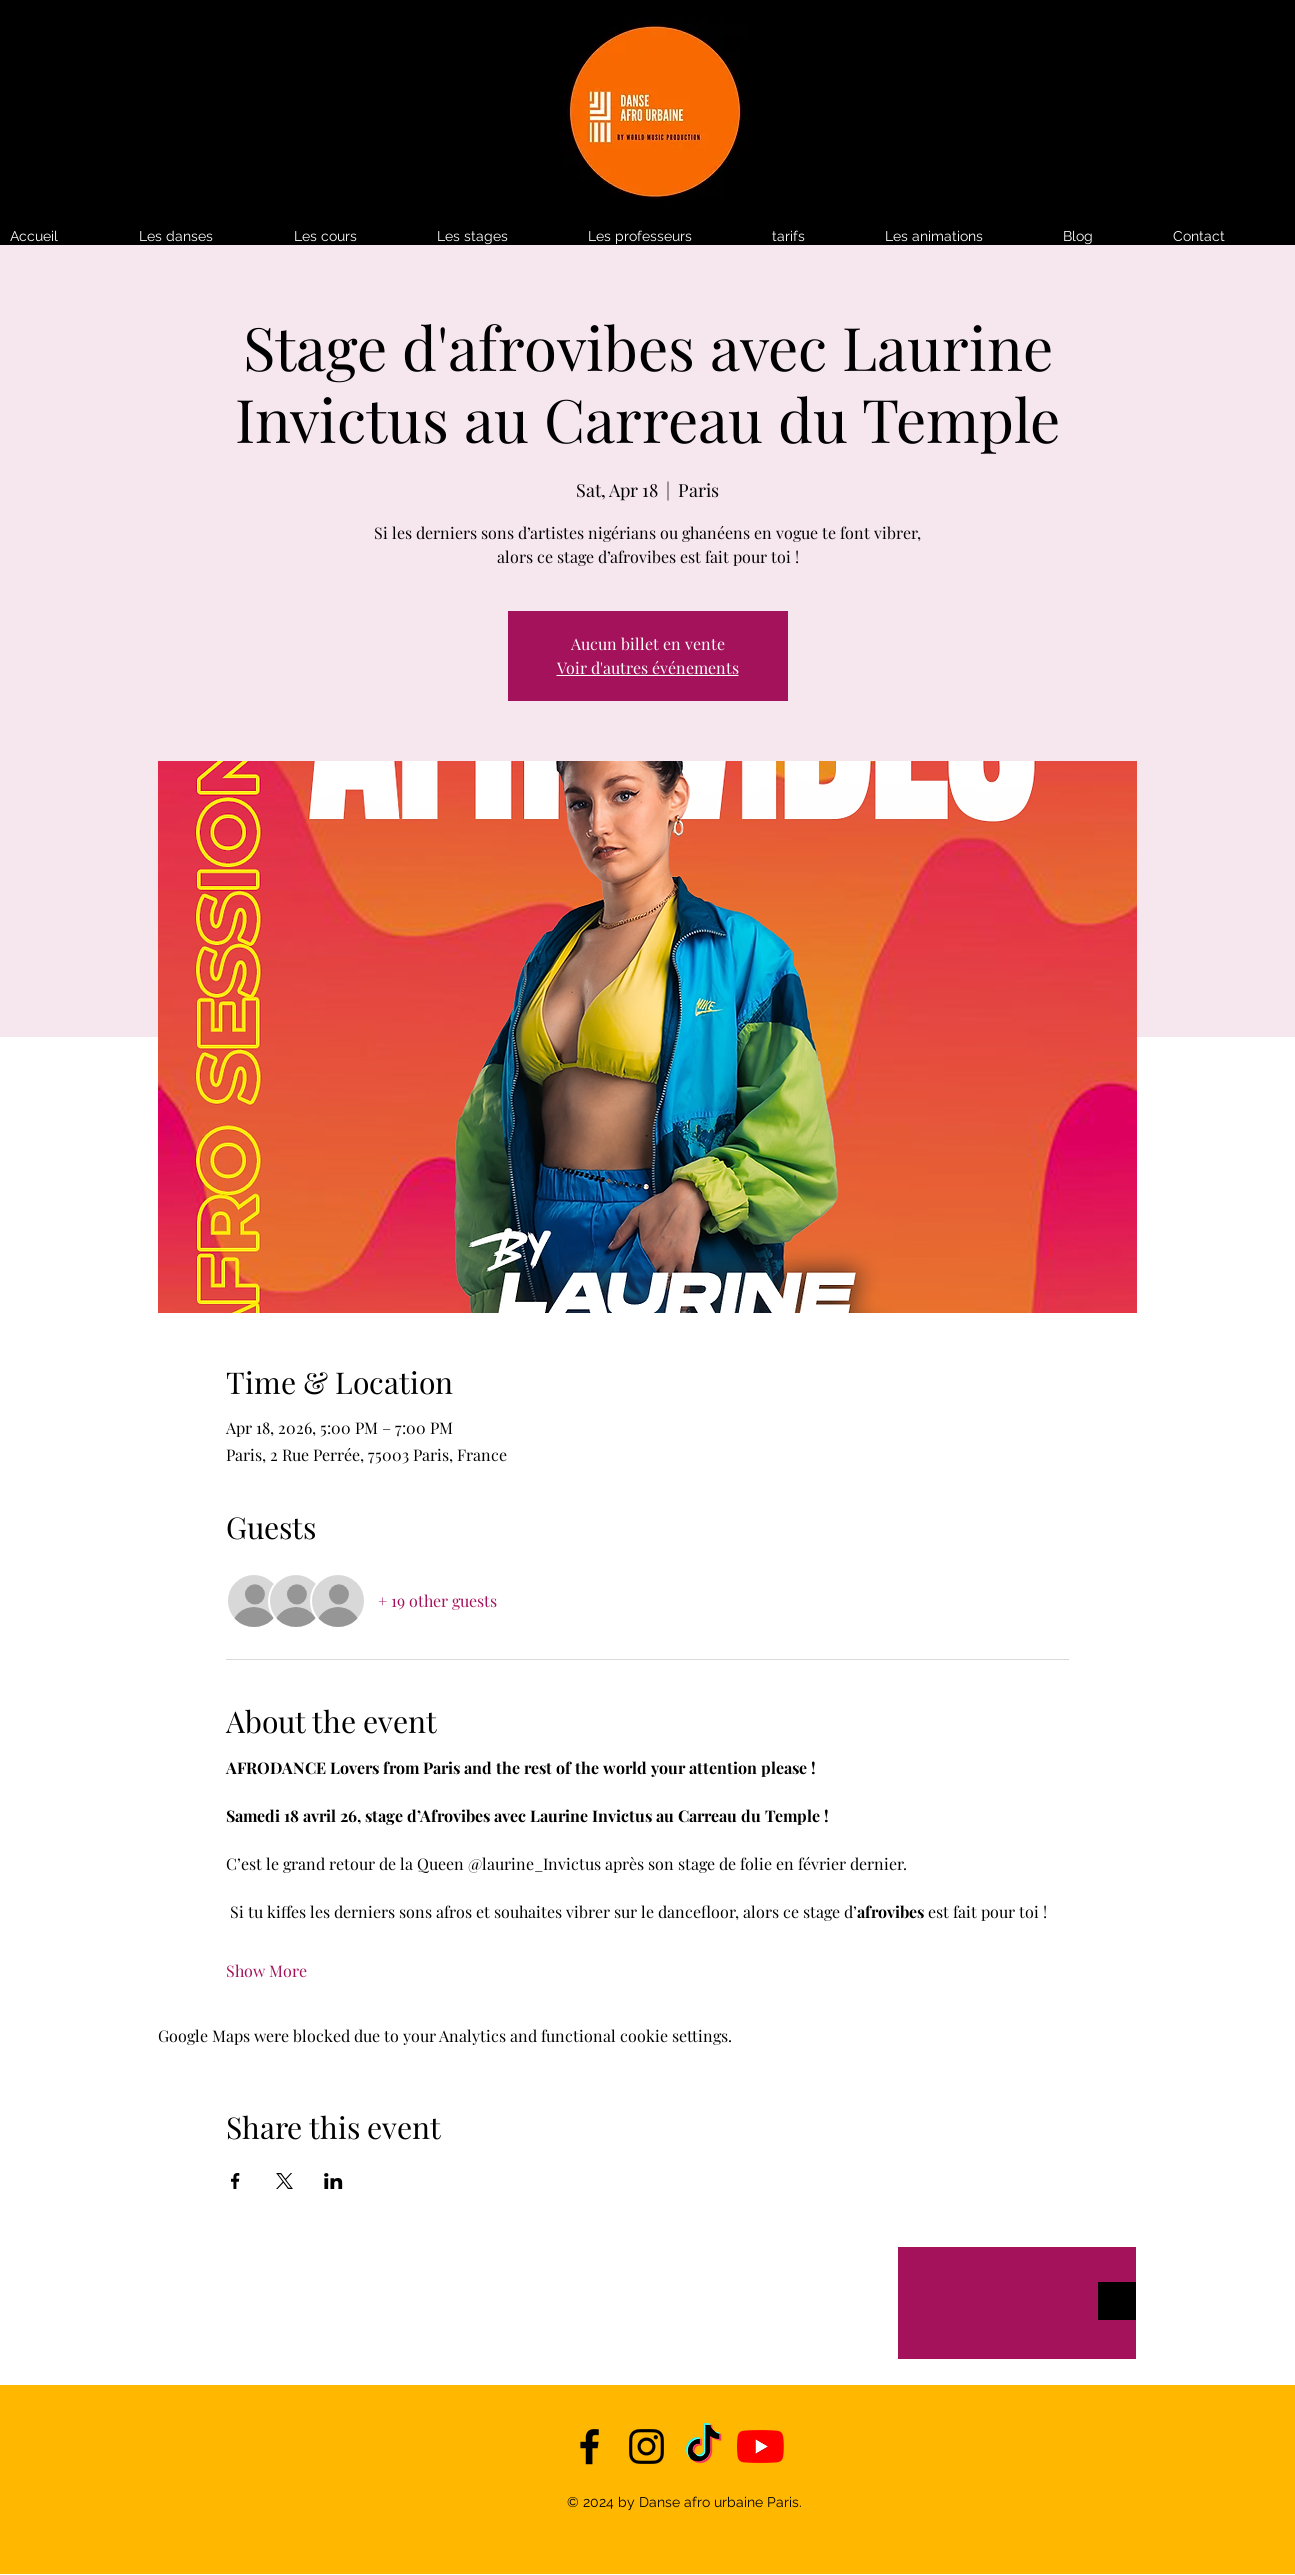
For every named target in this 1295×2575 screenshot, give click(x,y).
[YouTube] (760, 2446)
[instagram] (646, 2446)
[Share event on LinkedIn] (333, 2181)
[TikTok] (703, 2446)
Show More (266, 1970)
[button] (818, 236)
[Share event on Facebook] (235, 2181)
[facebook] (589, 2446)
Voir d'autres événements (648, 667)
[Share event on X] (284, 2181)
